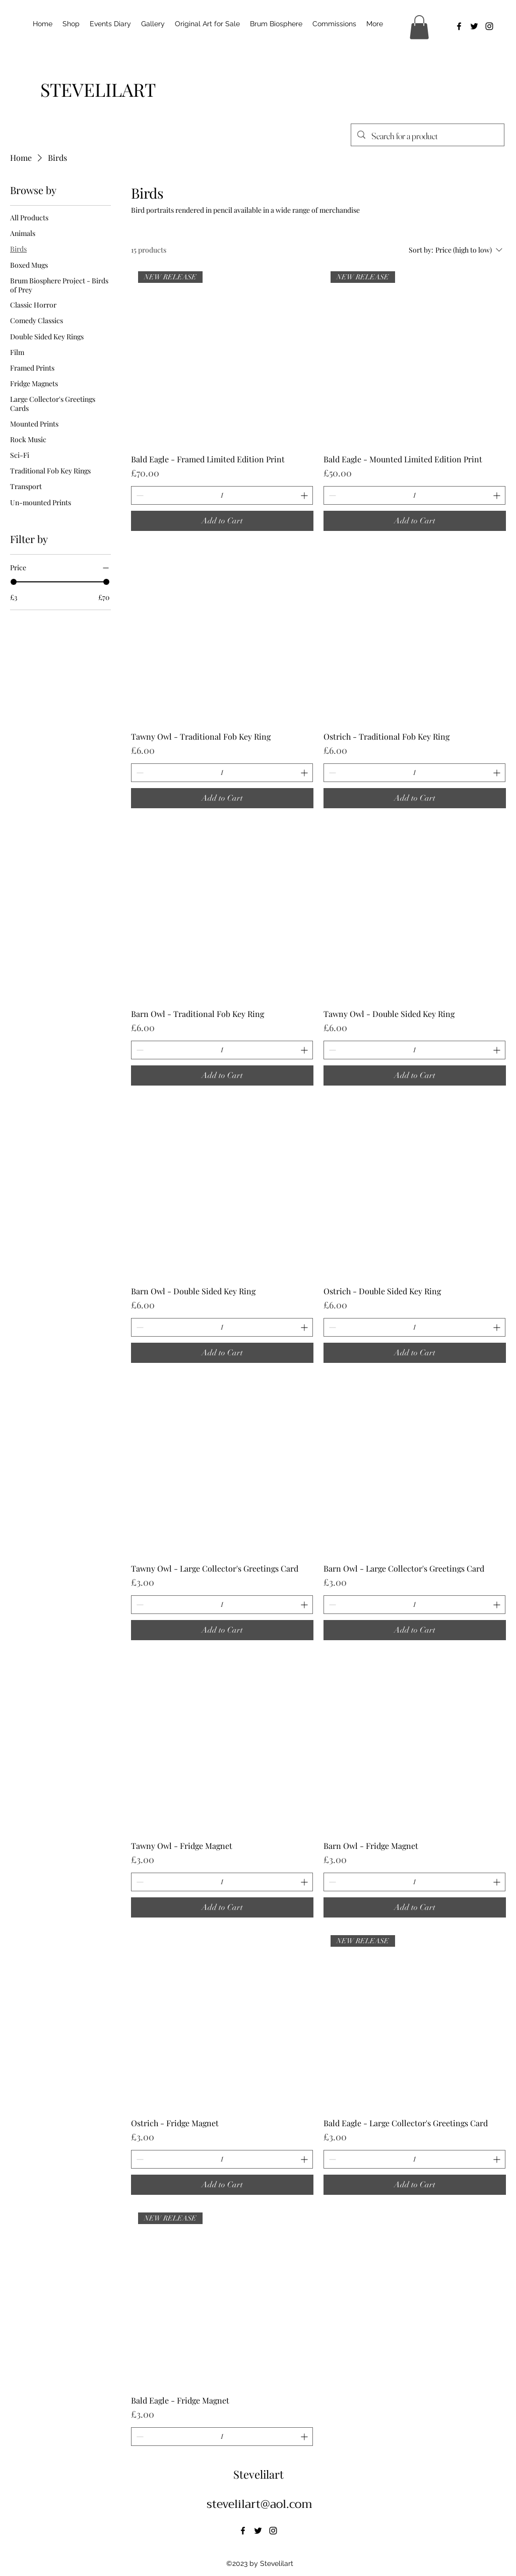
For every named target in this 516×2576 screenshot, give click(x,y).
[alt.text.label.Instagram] (489, 26)
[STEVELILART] (97, 89)
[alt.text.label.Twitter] (474, 26)
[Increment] (305, 495)
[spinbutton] (222, 495)
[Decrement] (139, 495)
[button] (419, 27)
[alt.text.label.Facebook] (459, 26)
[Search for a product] (427, 136)
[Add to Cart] (222, 521)
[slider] (14, 582)
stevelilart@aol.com (259, 2504)
